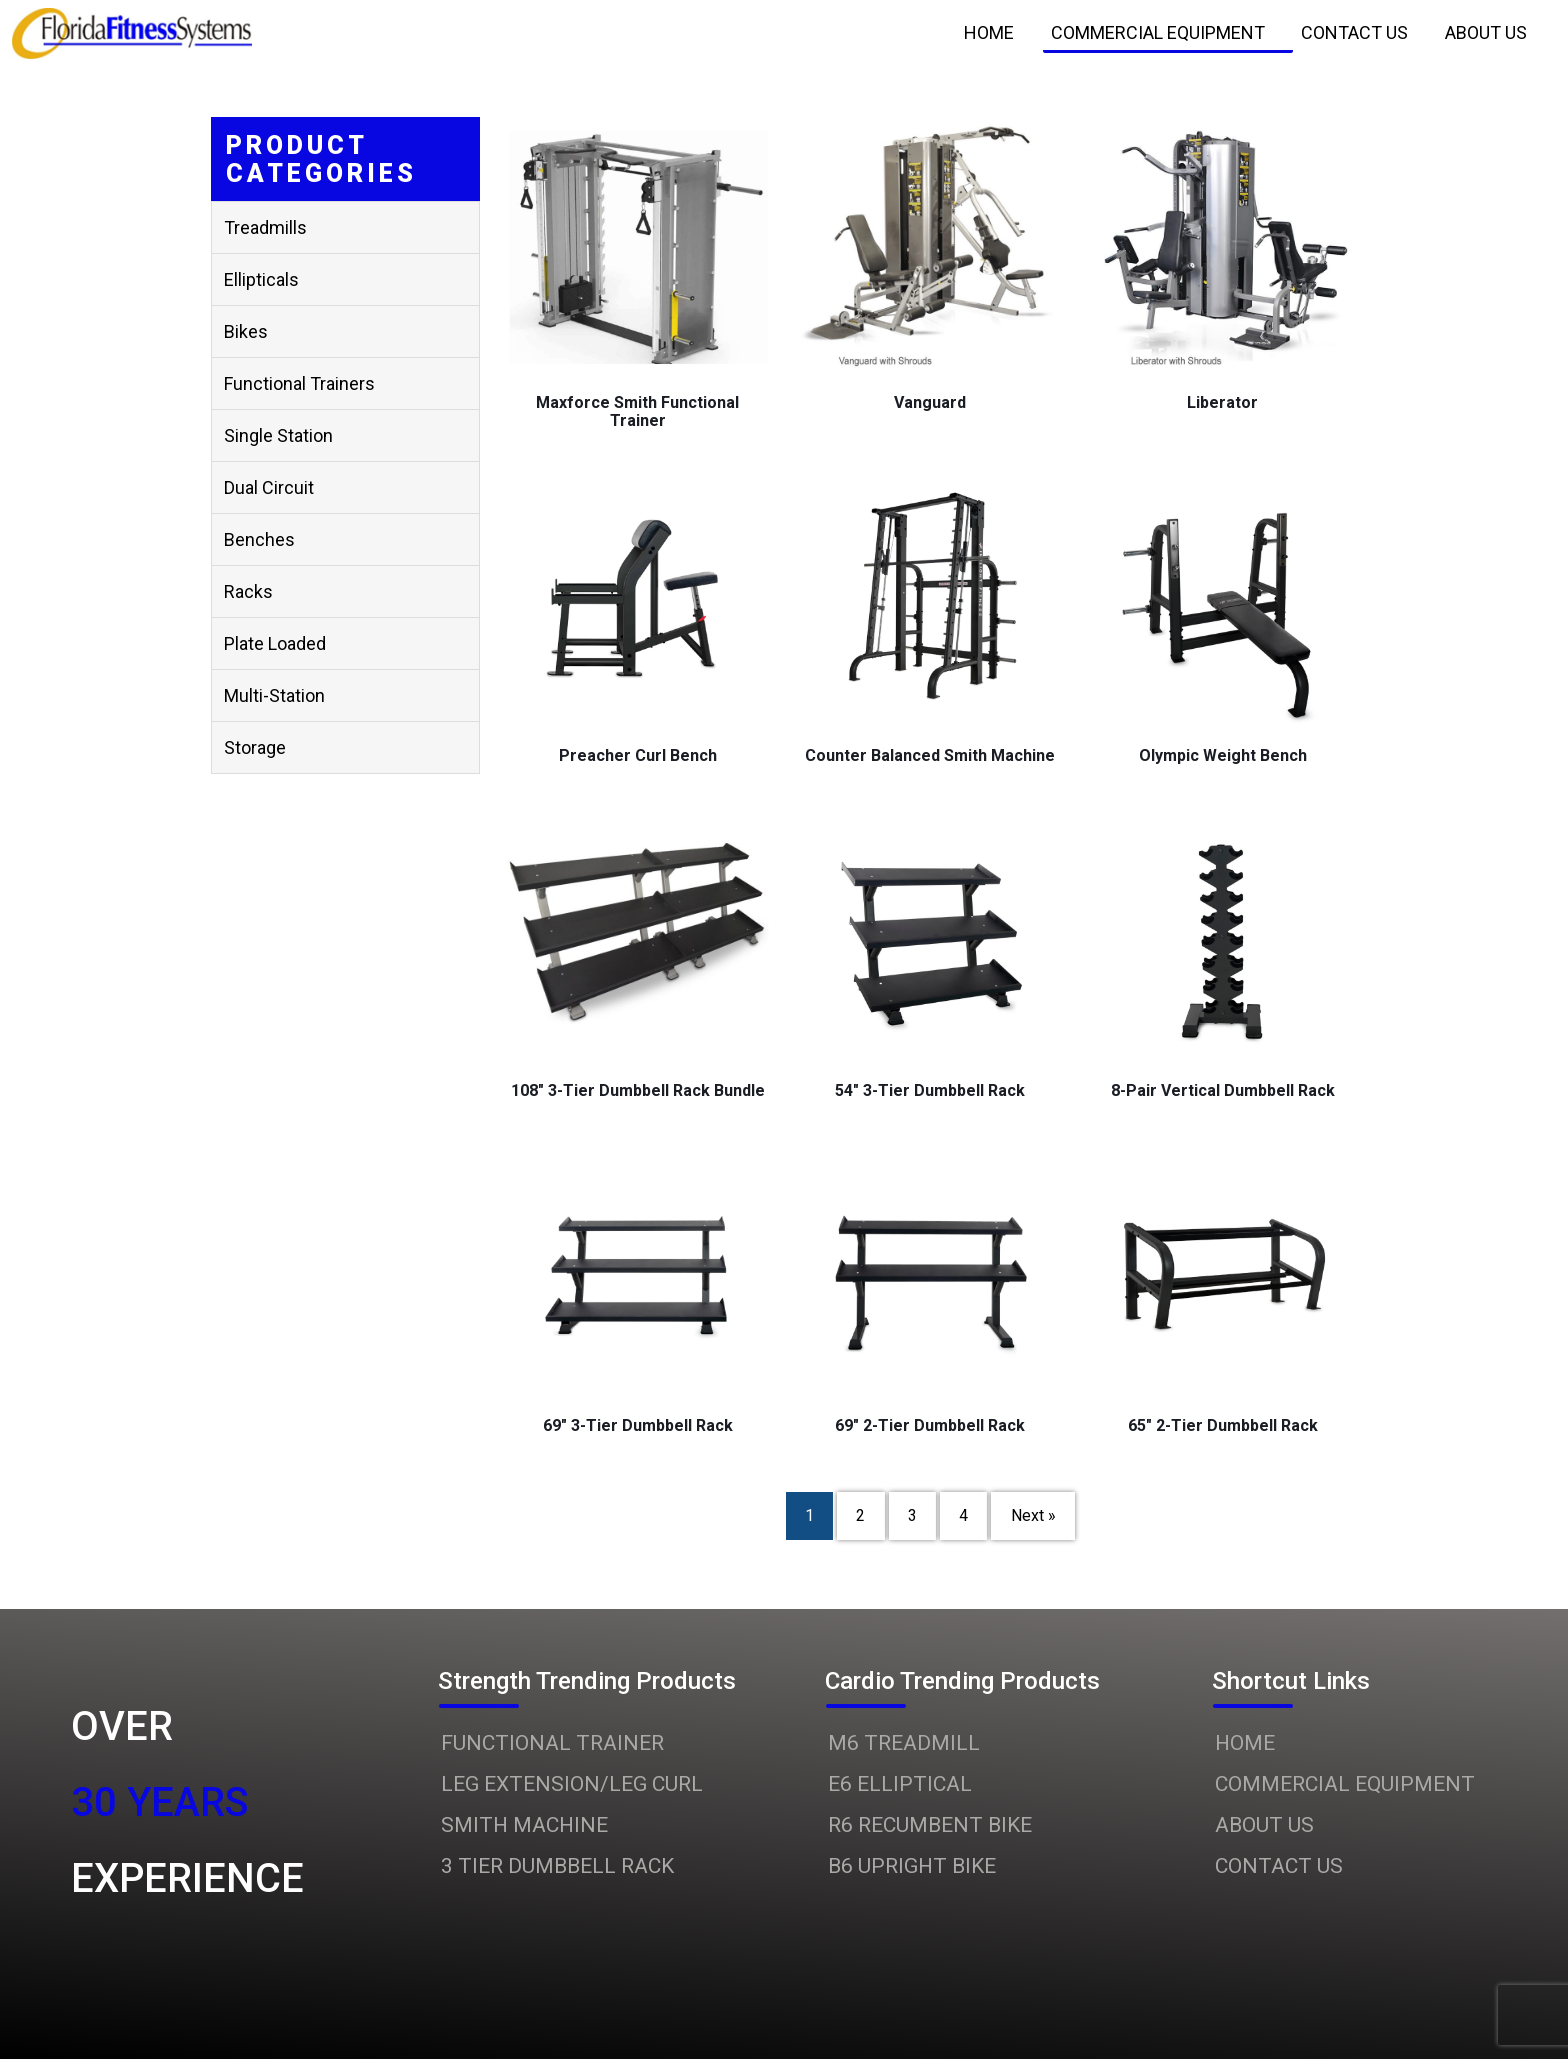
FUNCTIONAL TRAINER (552, 1743)
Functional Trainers (299, 383)
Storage (255, 747)
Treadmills (265, 227)
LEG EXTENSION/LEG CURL (572, 1784)
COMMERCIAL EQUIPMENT (1345, 1784)
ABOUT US (1264, 1825)
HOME (1245, 1743)
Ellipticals (261, 279)
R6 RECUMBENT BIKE (930, 1825)
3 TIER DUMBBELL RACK (557, 1866)
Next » (1033, 1516)
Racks (248, 591)
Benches (259, 539)
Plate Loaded (275, 643)
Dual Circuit (269, 487)
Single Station (278, 435)
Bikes (246, 331)
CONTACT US (1279, 1866)
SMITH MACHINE (524, 1825)
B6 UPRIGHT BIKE (912, 1866)
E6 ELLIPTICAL (900, 1784)
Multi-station (274, 695)
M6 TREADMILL (904, 1743)
